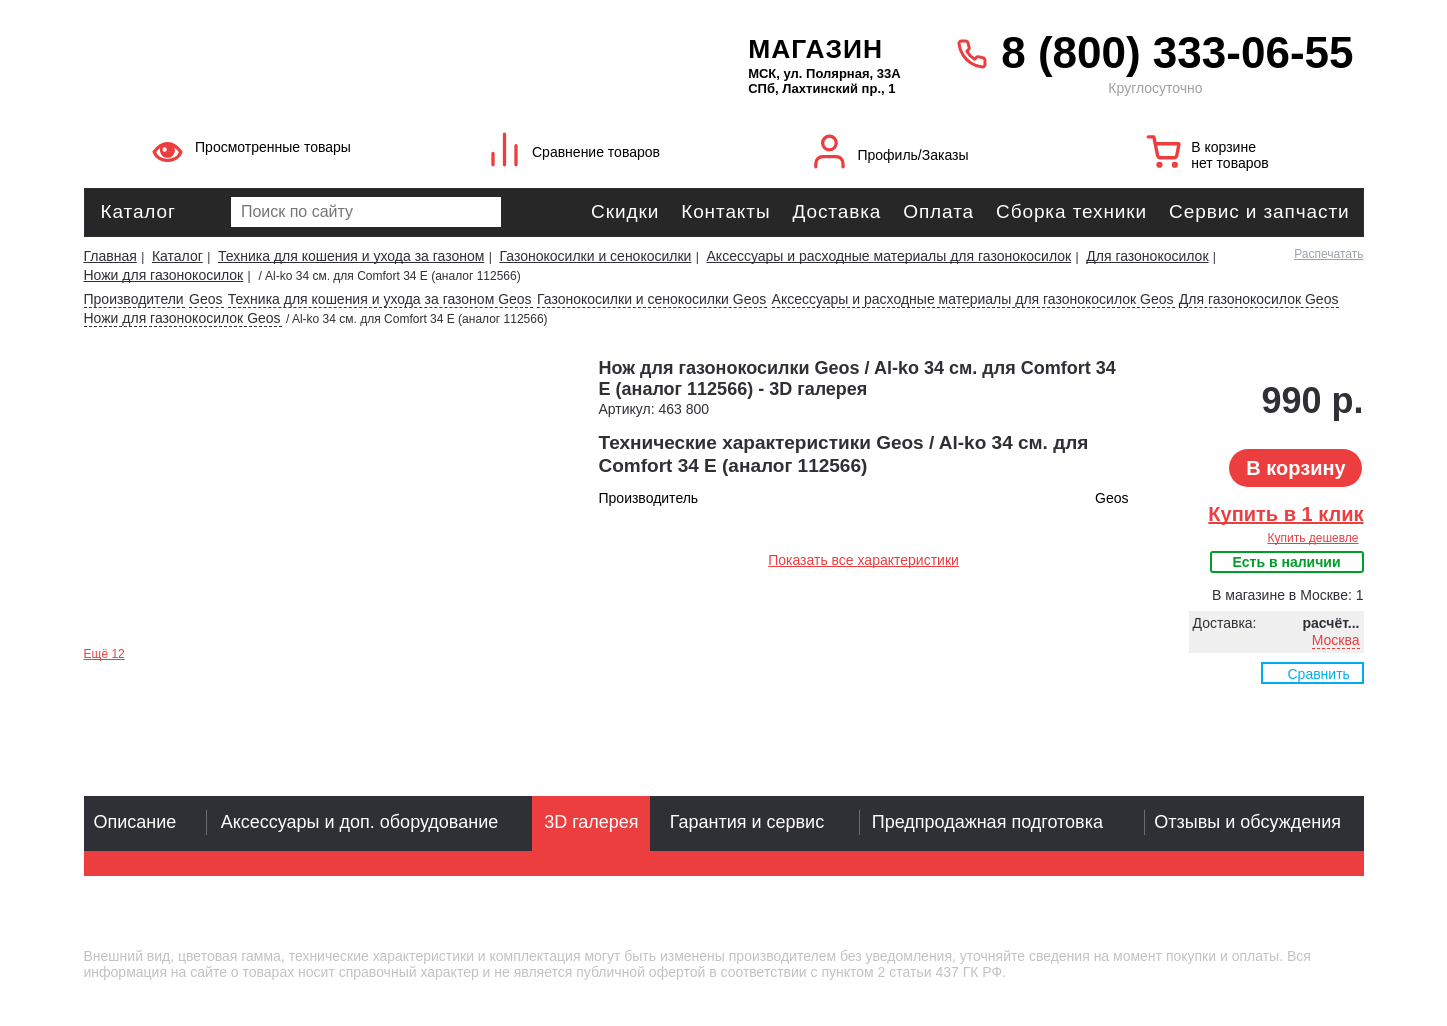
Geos (205, 299)
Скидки (625, 211)
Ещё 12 (104, 654)
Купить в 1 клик (1285, 514)
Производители (134, 299)
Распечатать (1328, 254)
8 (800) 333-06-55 (1177, 52)
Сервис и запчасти (1259, 211)
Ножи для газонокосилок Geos (182, 318)
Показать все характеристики (863, 560)
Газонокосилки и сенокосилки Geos (651, 299)
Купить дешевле (1312, 538)
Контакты (725, 211)
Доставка (836, 211)
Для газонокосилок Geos (1259, 299)
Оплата (938, 211)
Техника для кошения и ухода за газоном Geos (380, 299)
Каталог (138, 211)
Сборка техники (1071, 211)
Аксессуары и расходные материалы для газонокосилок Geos (973, 299)
